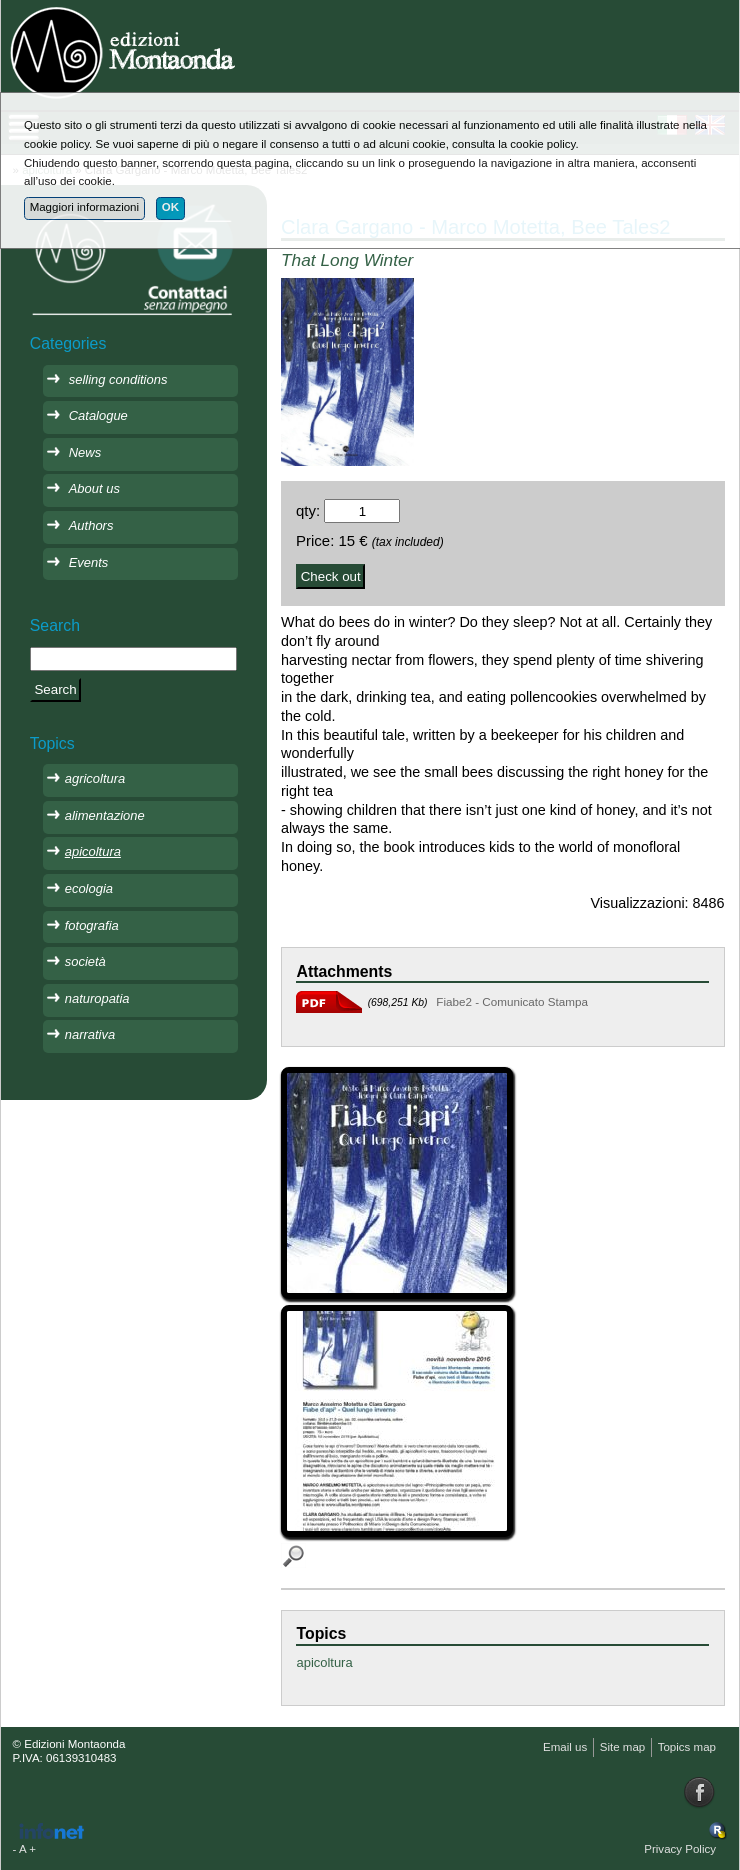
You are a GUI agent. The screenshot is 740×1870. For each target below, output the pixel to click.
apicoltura (324, 1662)
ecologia (89, 888)
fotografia (92, 925)
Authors (91, 525)
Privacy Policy (680, 1849)
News (85, 452)
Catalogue (98, 415)
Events (89, 562)
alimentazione (105, 815)
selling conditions (118, 379)
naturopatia (97, 998)
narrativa (90, 1034)
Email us (565, 1747)
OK (170, 207)
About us (94, 488)
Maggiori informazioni (84, 207)
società (85, 961)
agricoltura (95, 778)
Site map (622, 1747)
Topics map (687, 1747)
